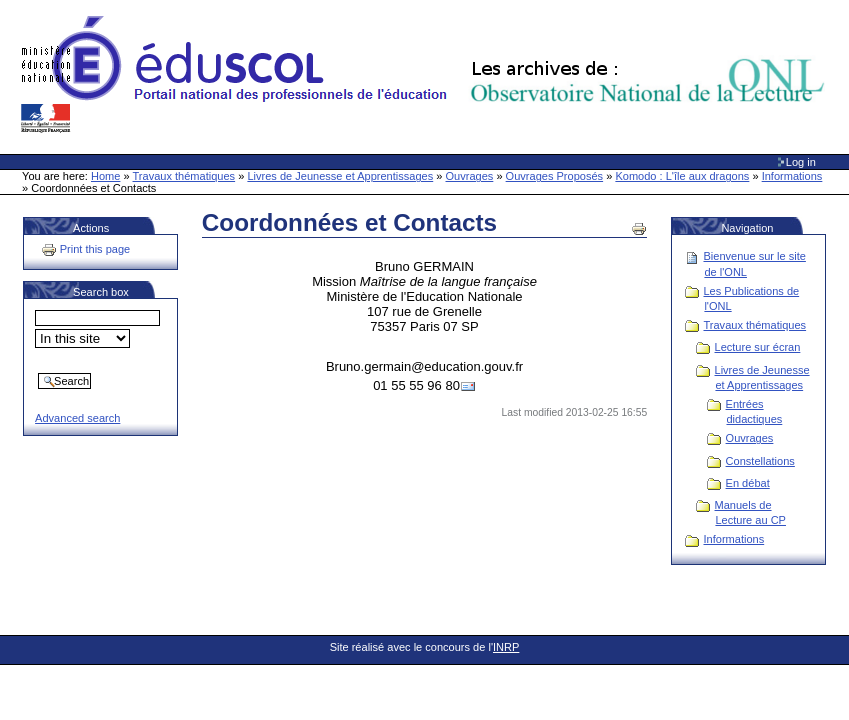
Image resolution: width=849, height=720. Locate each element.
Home (105, 176)
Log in (801, 162)
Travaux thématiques (184, 176)
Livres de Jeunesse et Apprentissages (340, 176)
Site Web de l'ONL (427, 75)
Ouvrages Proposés (555, 176)
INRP (506, 647)
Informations (792, 176)
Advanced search (77, 418)
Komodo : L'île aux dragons (682, 176)
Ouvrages (470, 176)
